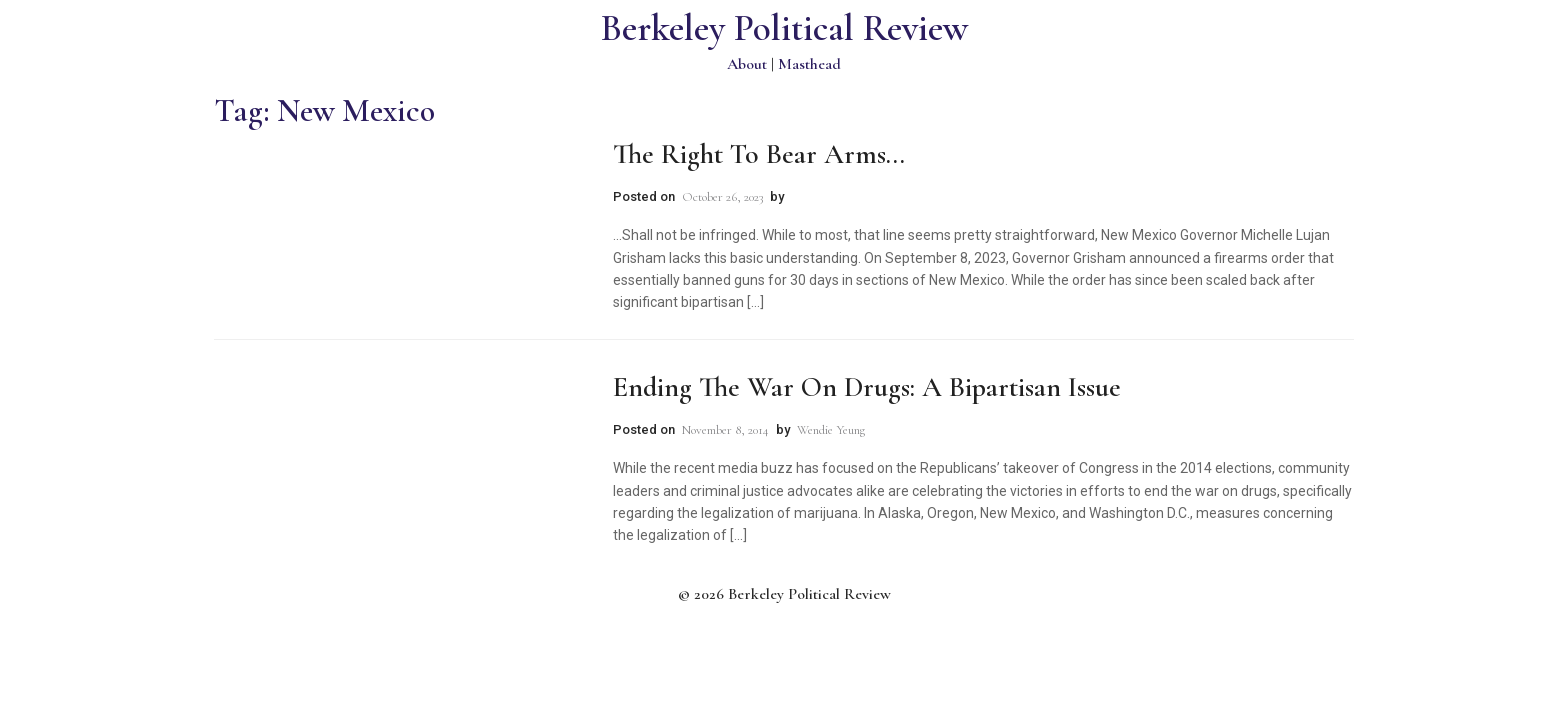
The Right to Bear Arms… (759, 154)
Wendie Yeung (831, 430)
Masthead (809, 64)
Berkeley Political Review (784, 28)
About (747, 64)
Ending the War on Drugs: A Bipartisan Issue (867, 387)
